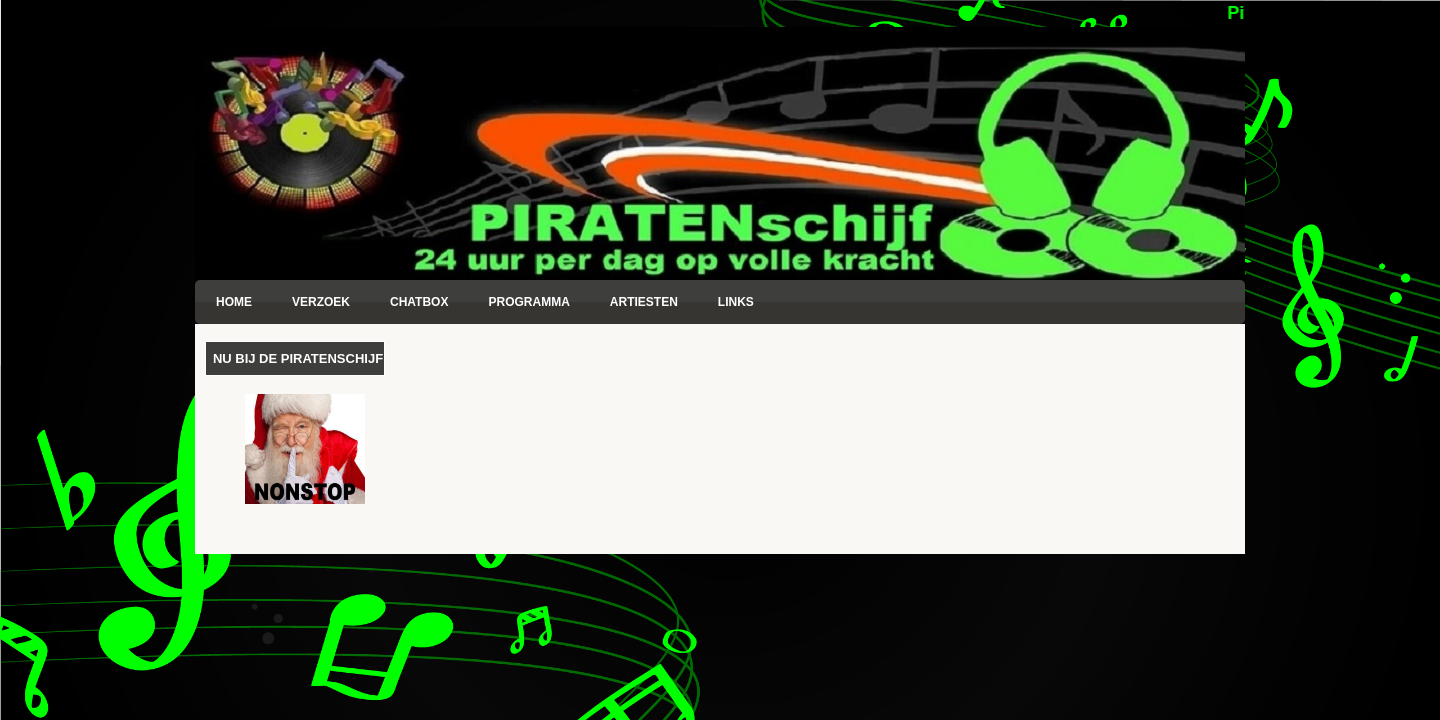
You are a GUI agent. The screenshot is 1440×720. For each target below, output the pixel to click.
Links (736, 302)
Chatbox (419, 302)
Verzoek (321, 302)
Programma (528, 302)
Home (234, 302)
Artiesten (644, 302)
